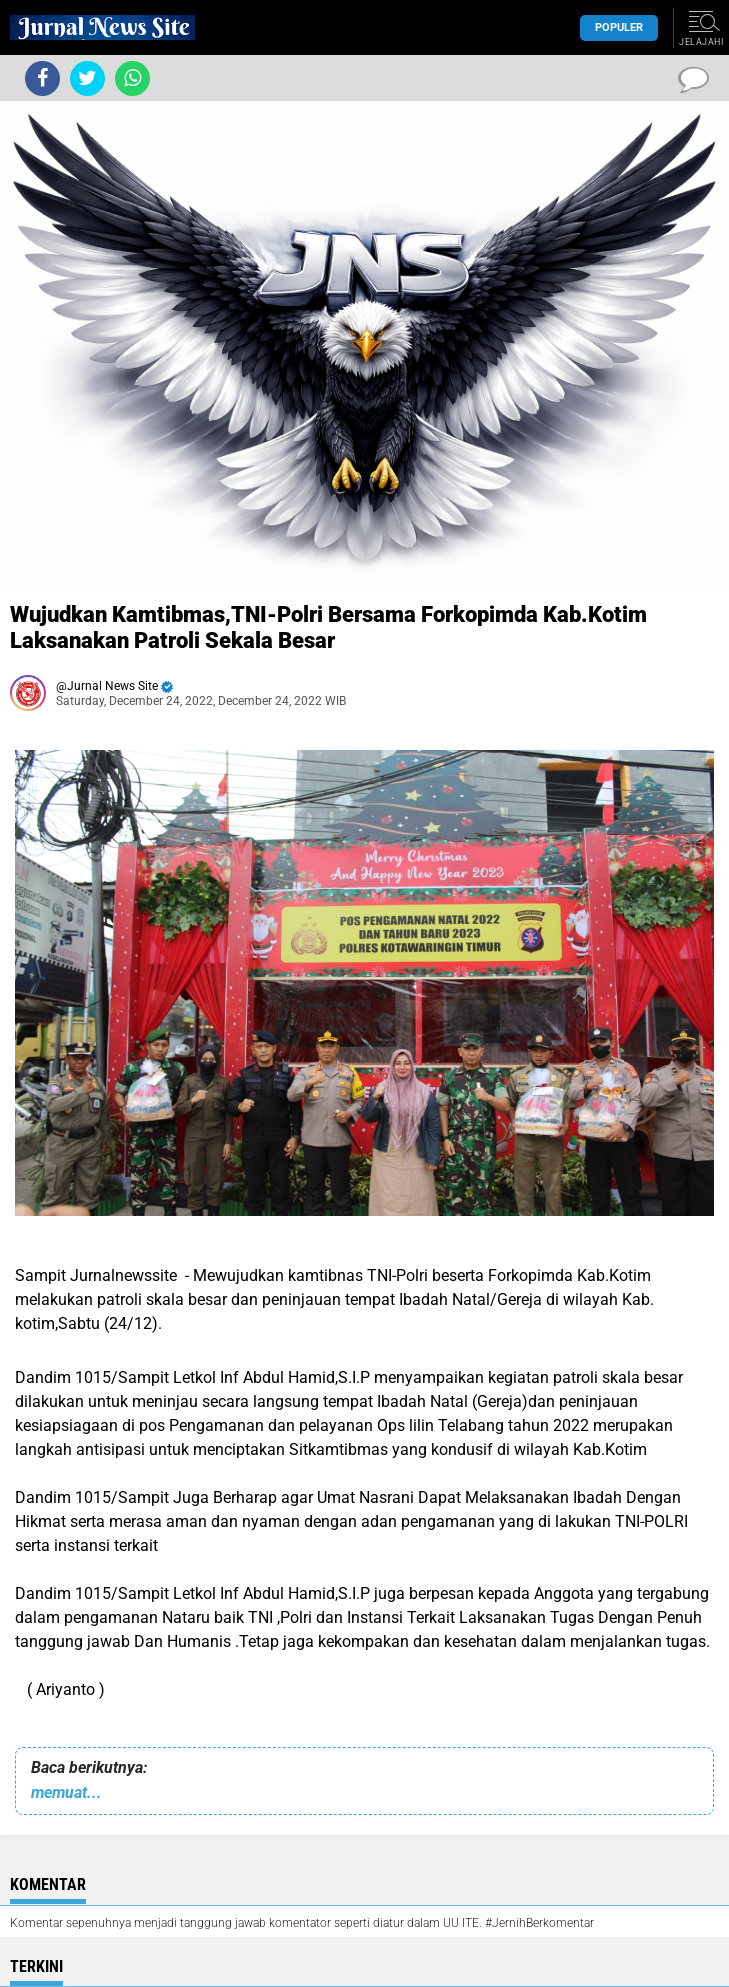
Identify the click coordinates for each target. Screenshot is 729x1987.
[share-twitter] (87, 78)
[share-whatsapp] (132, 78)
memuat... (66, 1792)
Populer (619, 27)
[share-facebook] (42, 78)
